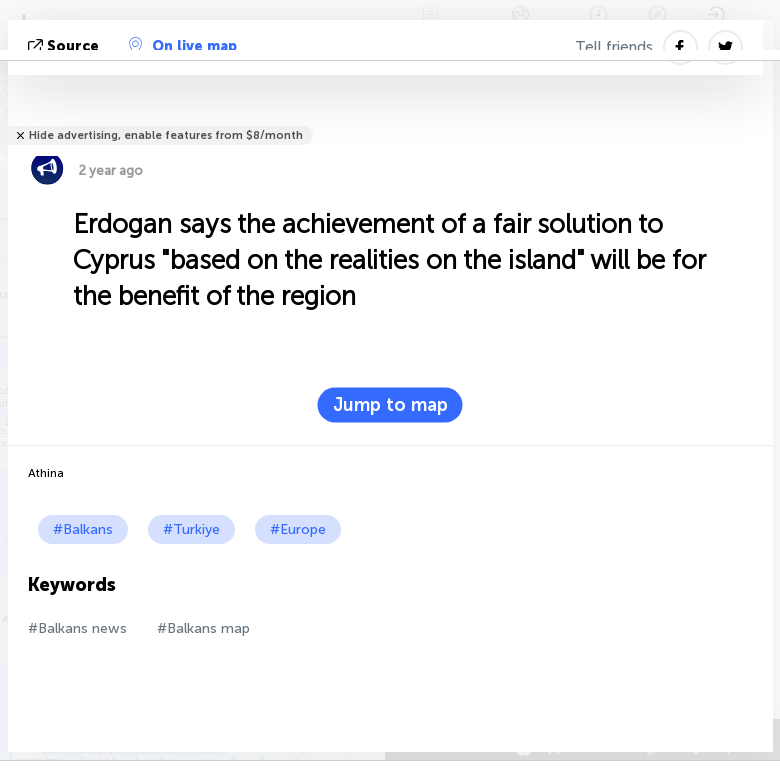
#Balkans (83, 529)
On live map (183, 46)
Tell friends (614, 47)
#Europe (298, 529)
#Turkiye (191, 529)
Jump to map (390, 405)
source (65, 46)
